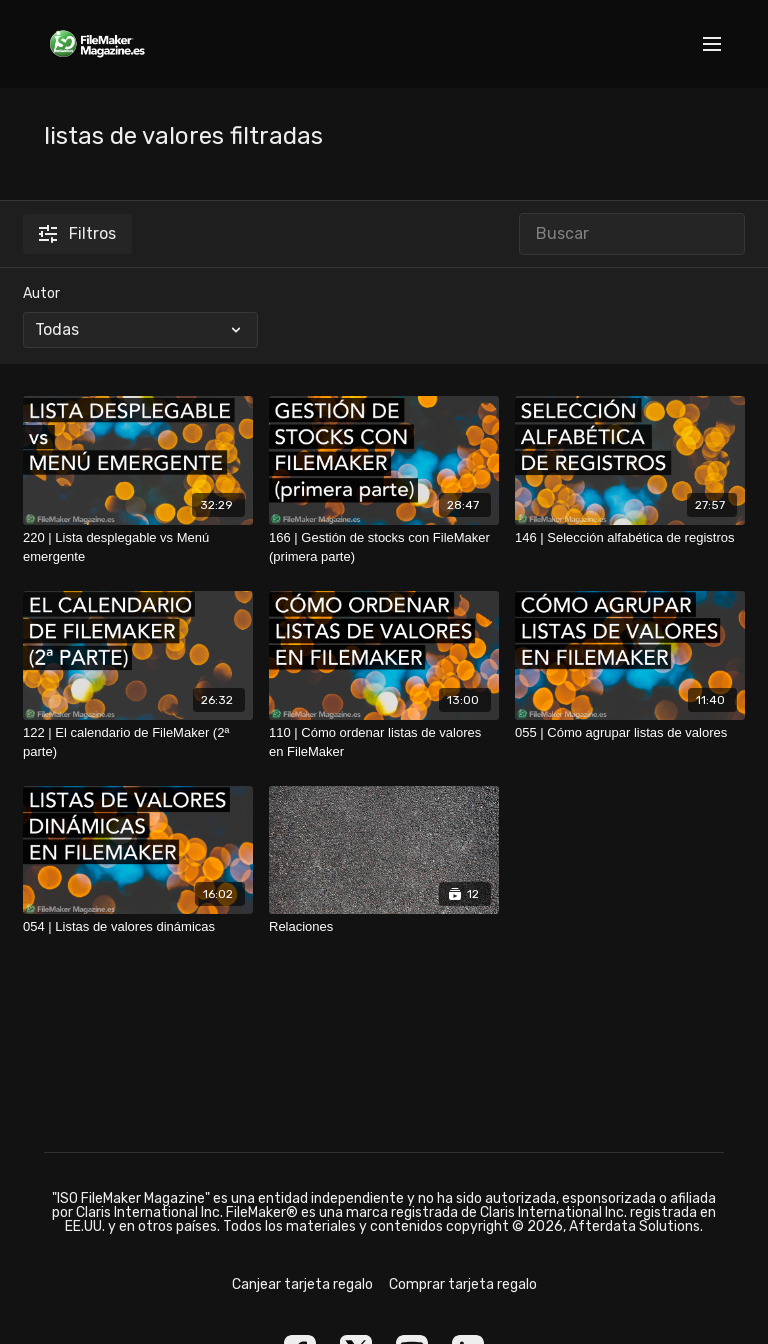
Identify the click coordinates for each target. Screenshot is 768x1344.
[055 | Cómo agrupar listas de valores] (630, 733)
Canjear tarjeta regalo (302, 1284)
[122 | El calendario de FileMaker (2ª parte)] (138, 742)
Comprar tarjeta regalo (463, 1284)
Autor (41, 293)
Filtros (77, 233)
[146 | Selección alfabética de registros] (630, 538)
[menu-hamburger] (712, 44)
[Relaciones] (384, 927)
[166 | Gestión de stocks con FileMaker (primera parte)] (384, 547)
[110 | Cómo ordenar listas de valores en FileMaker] (384, 742)
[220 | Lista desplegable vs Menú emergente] (138, 547)
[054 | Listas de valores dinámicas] (138, 927)
